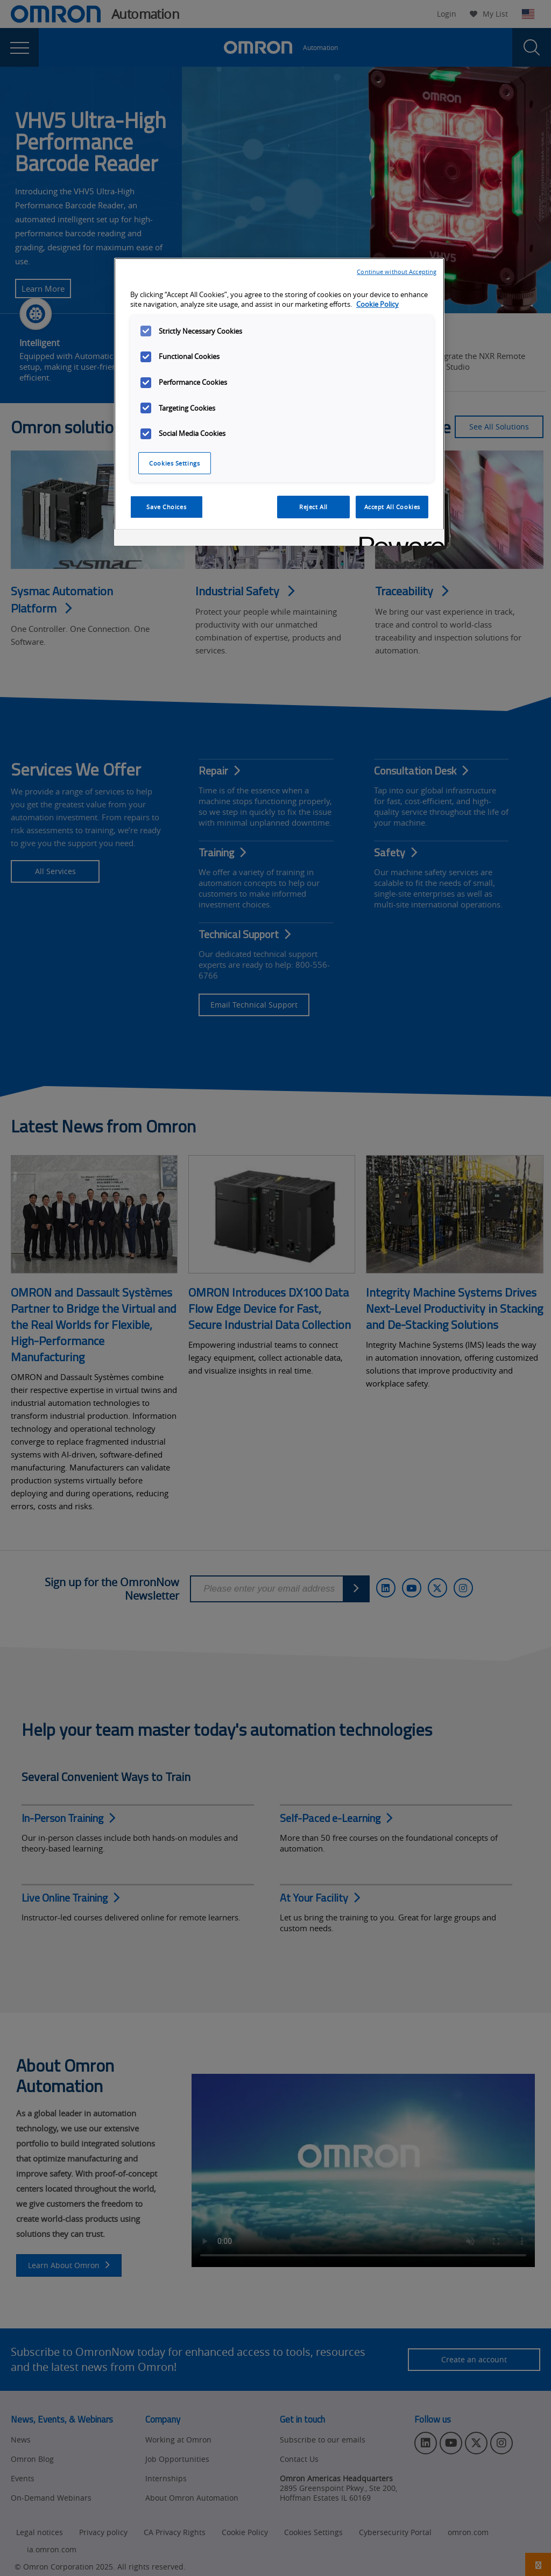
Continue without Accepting (396, 272)
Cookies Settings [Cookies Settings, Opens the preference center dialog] (174, 463)
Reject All (313, 507)
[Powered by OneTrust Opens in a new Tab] (398, 539)
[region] (279, 402)
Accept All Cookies (392, 507)
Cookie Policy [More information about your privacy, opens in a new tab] (377, 304)
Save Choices (166, 507)
